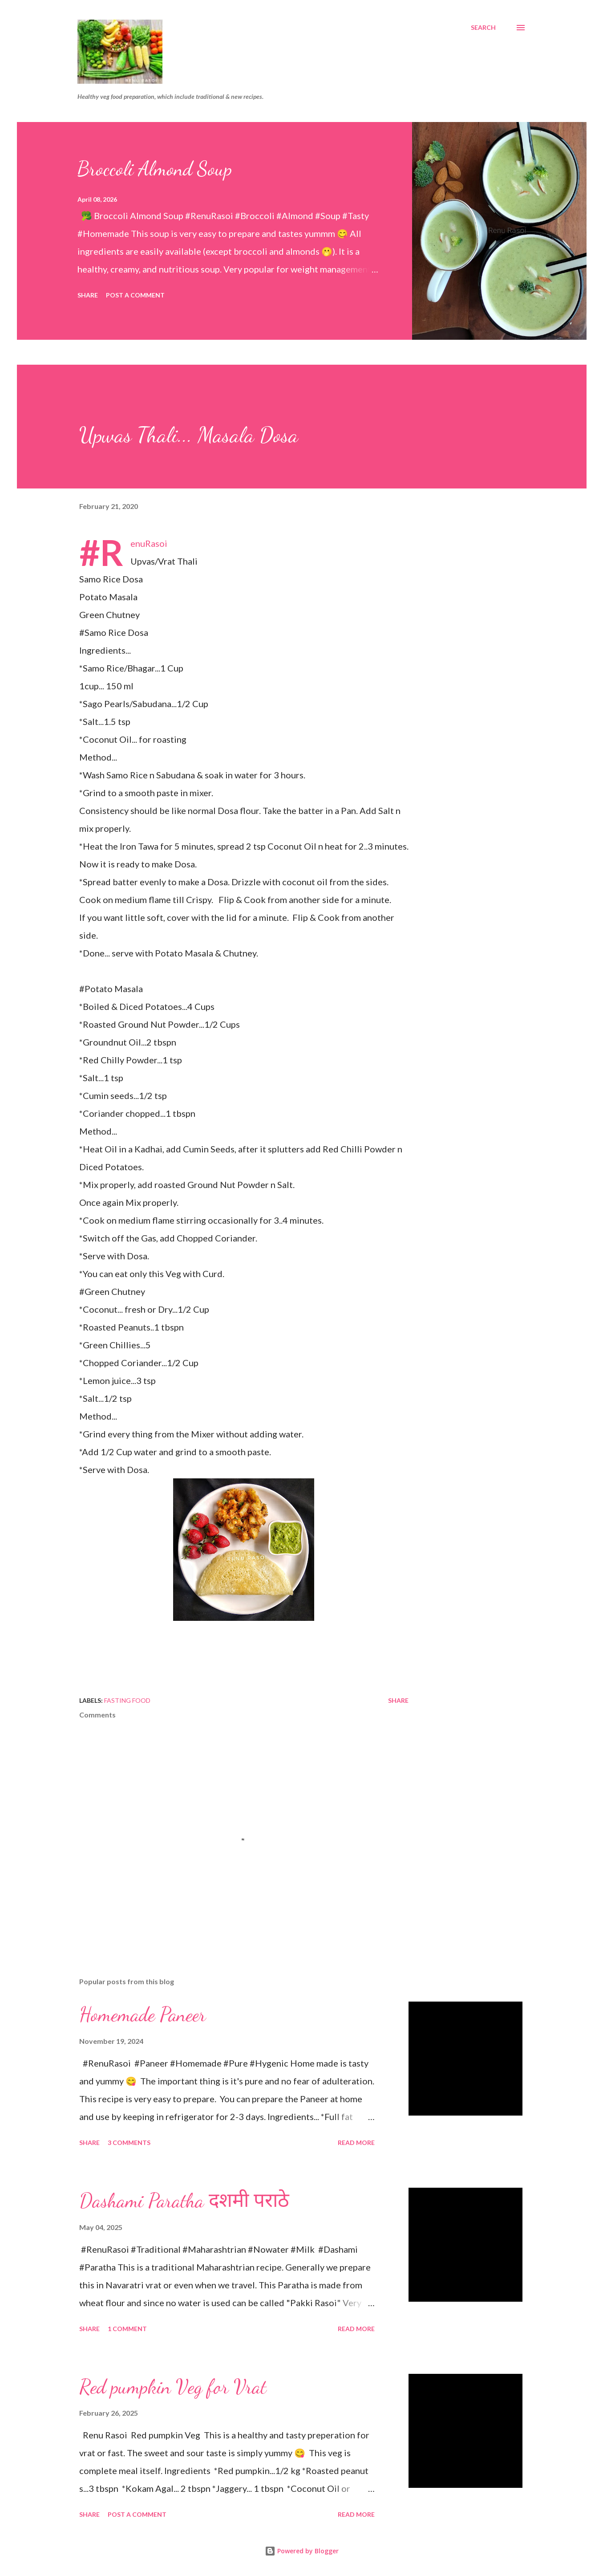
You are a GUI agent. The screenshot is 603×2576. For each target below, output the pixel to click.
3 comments (129, 2142)
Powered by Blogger (302, 2551)
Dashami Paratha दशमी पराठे (184, 2200)
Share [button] (87, 295)
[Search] (483, 28)
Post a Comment (135, 295)
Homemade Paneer (142, 2014)
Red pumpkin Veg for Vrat (173, 2386)
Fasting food (127, 1700)
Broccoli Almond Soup (154, 168)
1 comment (127, 2328)
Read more (356, 2142)
